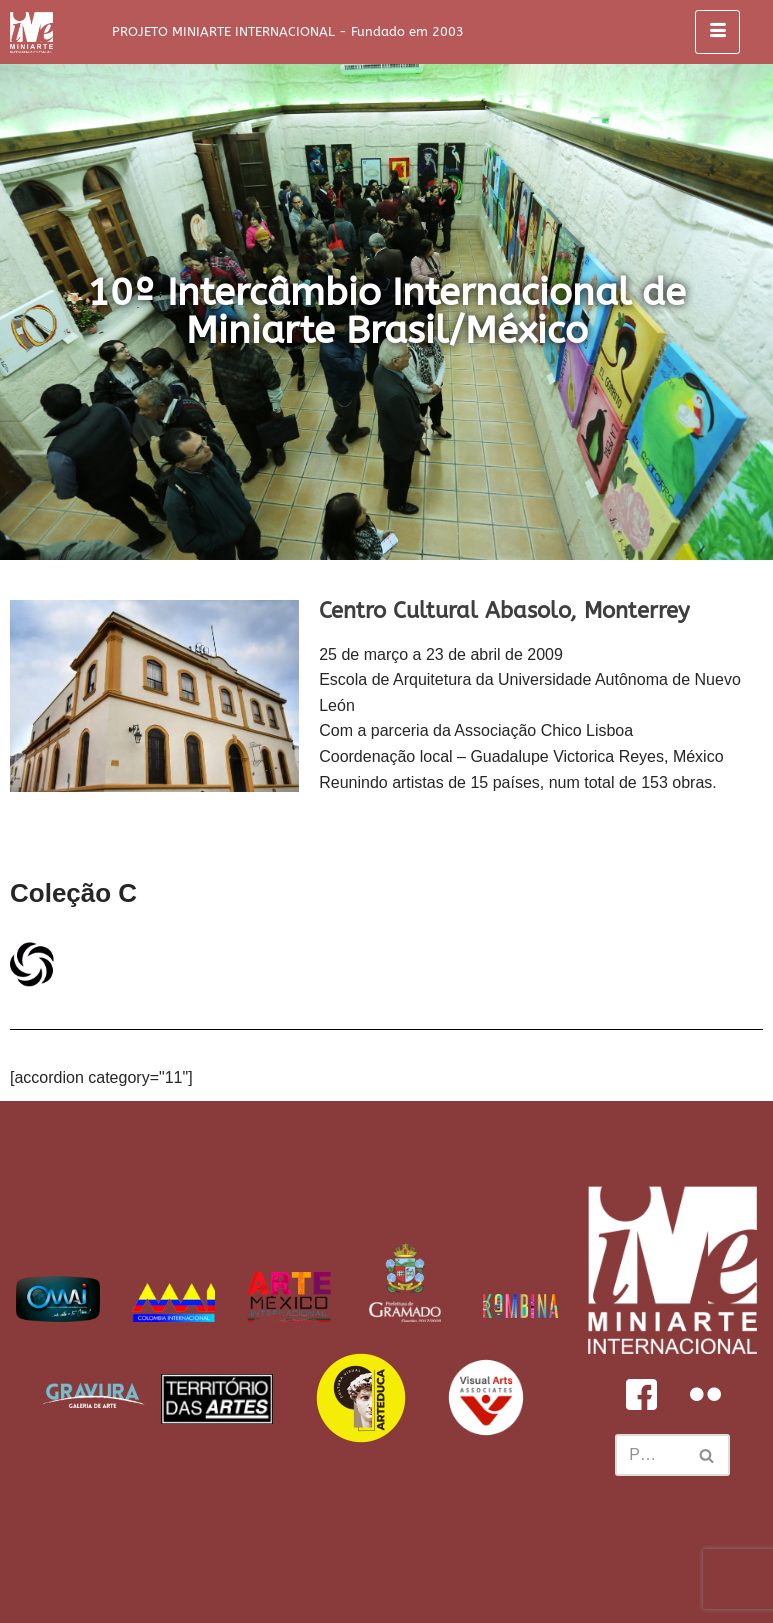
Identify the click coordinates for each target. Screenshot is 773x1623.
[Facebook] (641, 1394)
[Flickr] (705, 1394)
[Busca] (650, 1455)
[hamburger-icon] (717, 32)
